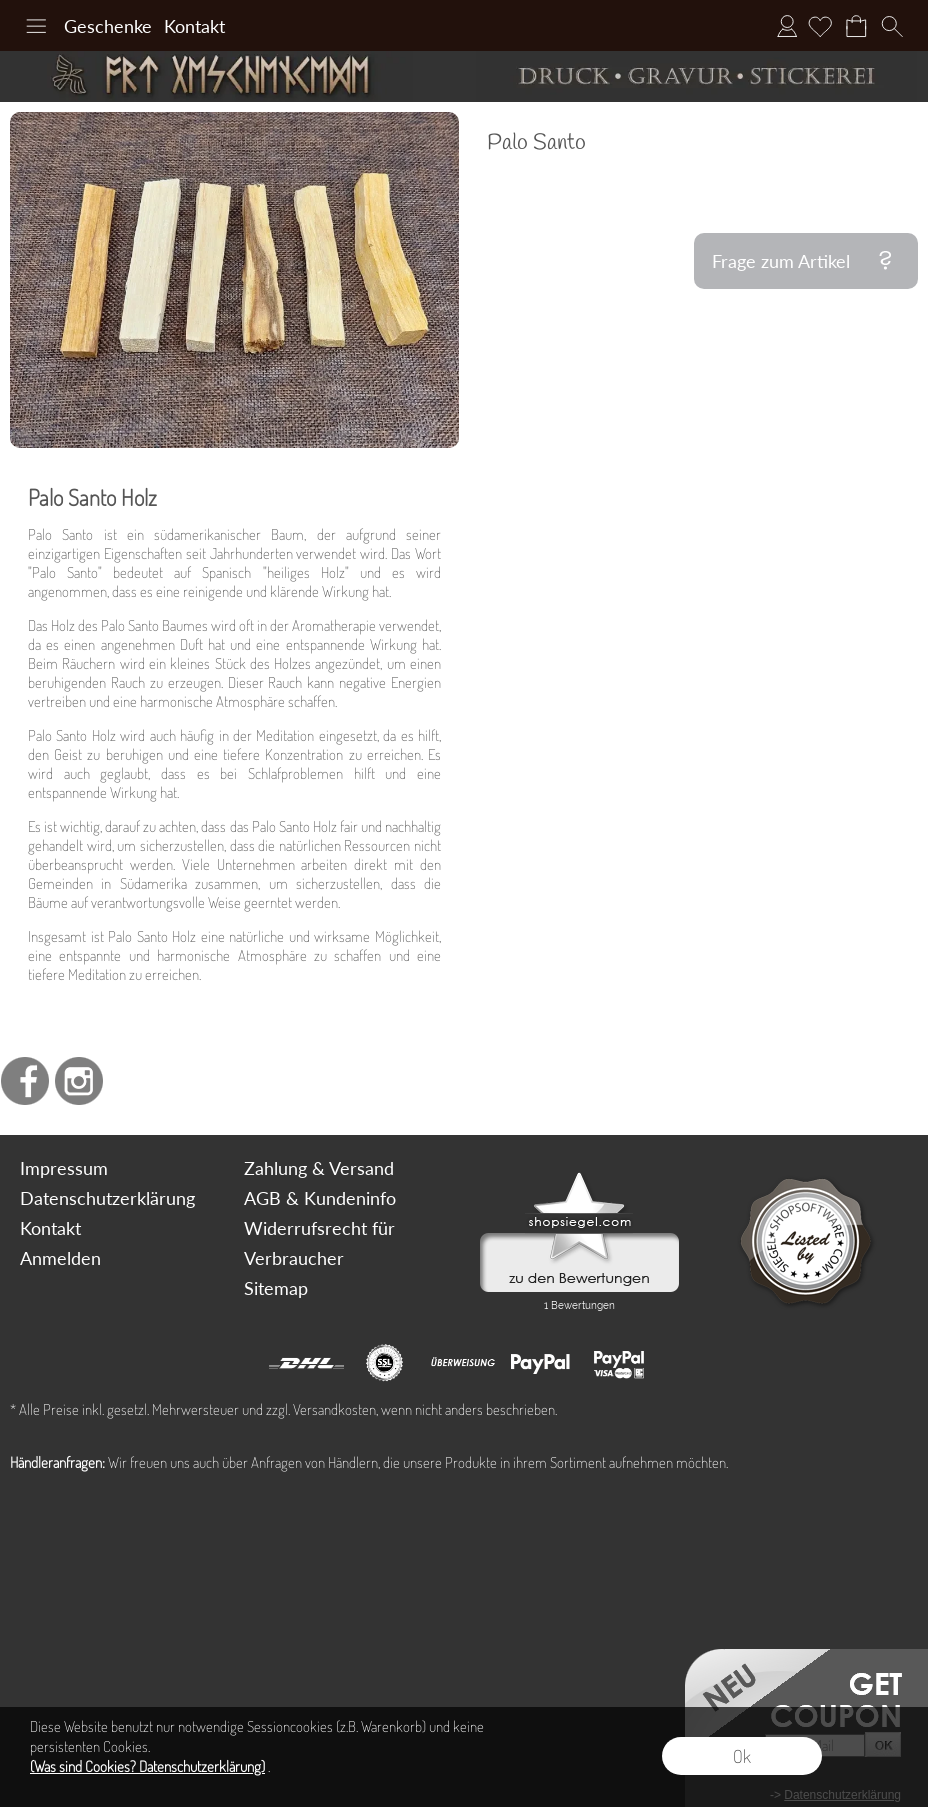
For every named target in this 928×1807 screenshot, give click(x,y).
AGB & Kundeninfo (320, 1198)
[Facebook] (25, 1081)
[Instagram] (79, 1081)
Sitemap (276, 1288)
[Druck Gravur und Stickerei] (696, 76)
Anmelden (787, 26)
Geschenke (108, 26)
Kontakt (194, 26)
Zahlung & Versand (319, 1168)
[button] (36, 26)
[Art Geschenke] (232, 76)
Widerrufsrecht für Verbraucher (319, 1243)
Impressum (64, 1168)
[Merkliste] (820, 26)
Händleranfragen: (57, 1462)
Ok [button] (742, 1756)
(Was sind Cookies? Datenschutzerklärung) (147, 1766)
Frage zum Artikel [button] (781, 261)
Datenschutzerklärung (107, 1198)
